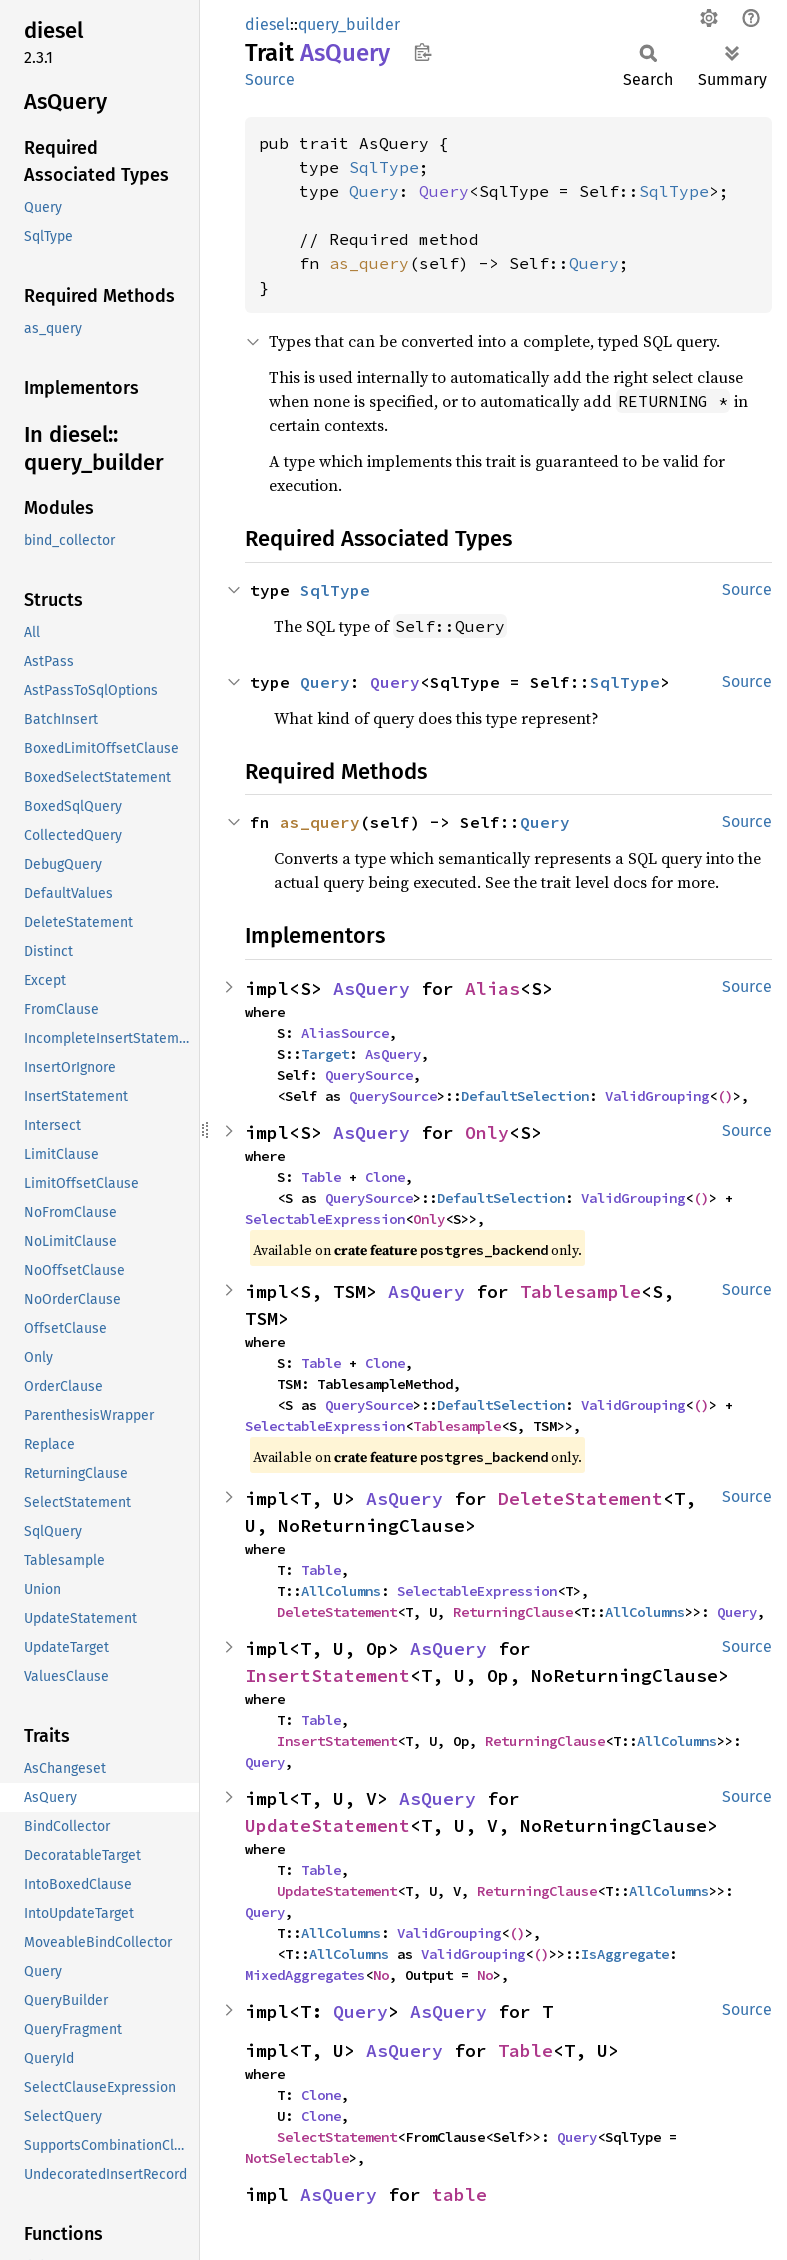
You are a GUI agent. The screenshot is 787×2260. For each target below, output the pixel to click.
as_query (369, 263)
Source (270, 79)
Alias (492, 988)
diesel (267, 24)
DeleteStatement (580, 1498)
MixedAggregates (305, 1975)
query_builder (349, 24)
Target (325, 1054)
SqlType (384, 167)
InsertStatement (327, 1675)
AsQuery (371, 988)
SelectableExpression (325, 1219)
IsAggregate (625, 1954)
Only (487, 1132)
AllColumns (341, 1591)
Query (374, 191)
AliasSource (345, 1033)
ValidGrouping (657, 1096)
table (459, 2194)
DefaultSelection (525, 1096)
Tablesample (580, 1291)
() (725, 1096)
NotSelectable (297, 2158)
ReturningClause (513, 1612)
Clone (385, 1177)
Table (321, 1177)
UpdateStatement (327, 1825)
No (381, 1975)
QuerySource (369, 1075)
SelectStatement (337, 2137)
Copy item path (422, 52)
